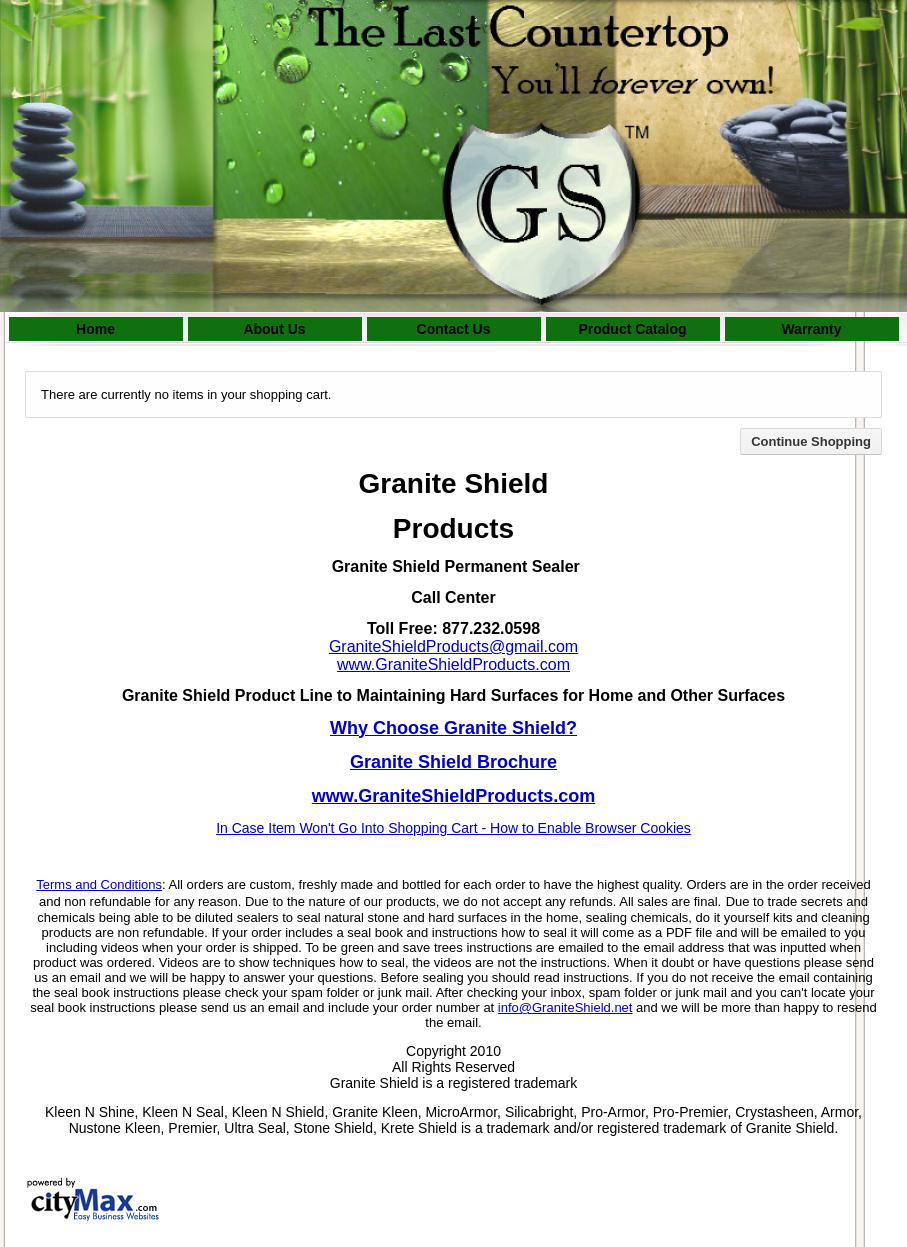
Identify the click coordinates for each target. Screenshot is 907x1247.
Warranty (811, 329)
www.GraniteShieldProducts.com (453, 664)
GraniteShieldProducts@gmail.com (453, 646)
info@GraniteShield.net (565, 1007)
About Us (274, 329)
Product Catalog (632, 329)
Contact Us (454, 329)
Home (95, 329)
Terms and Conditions (99, 884)
